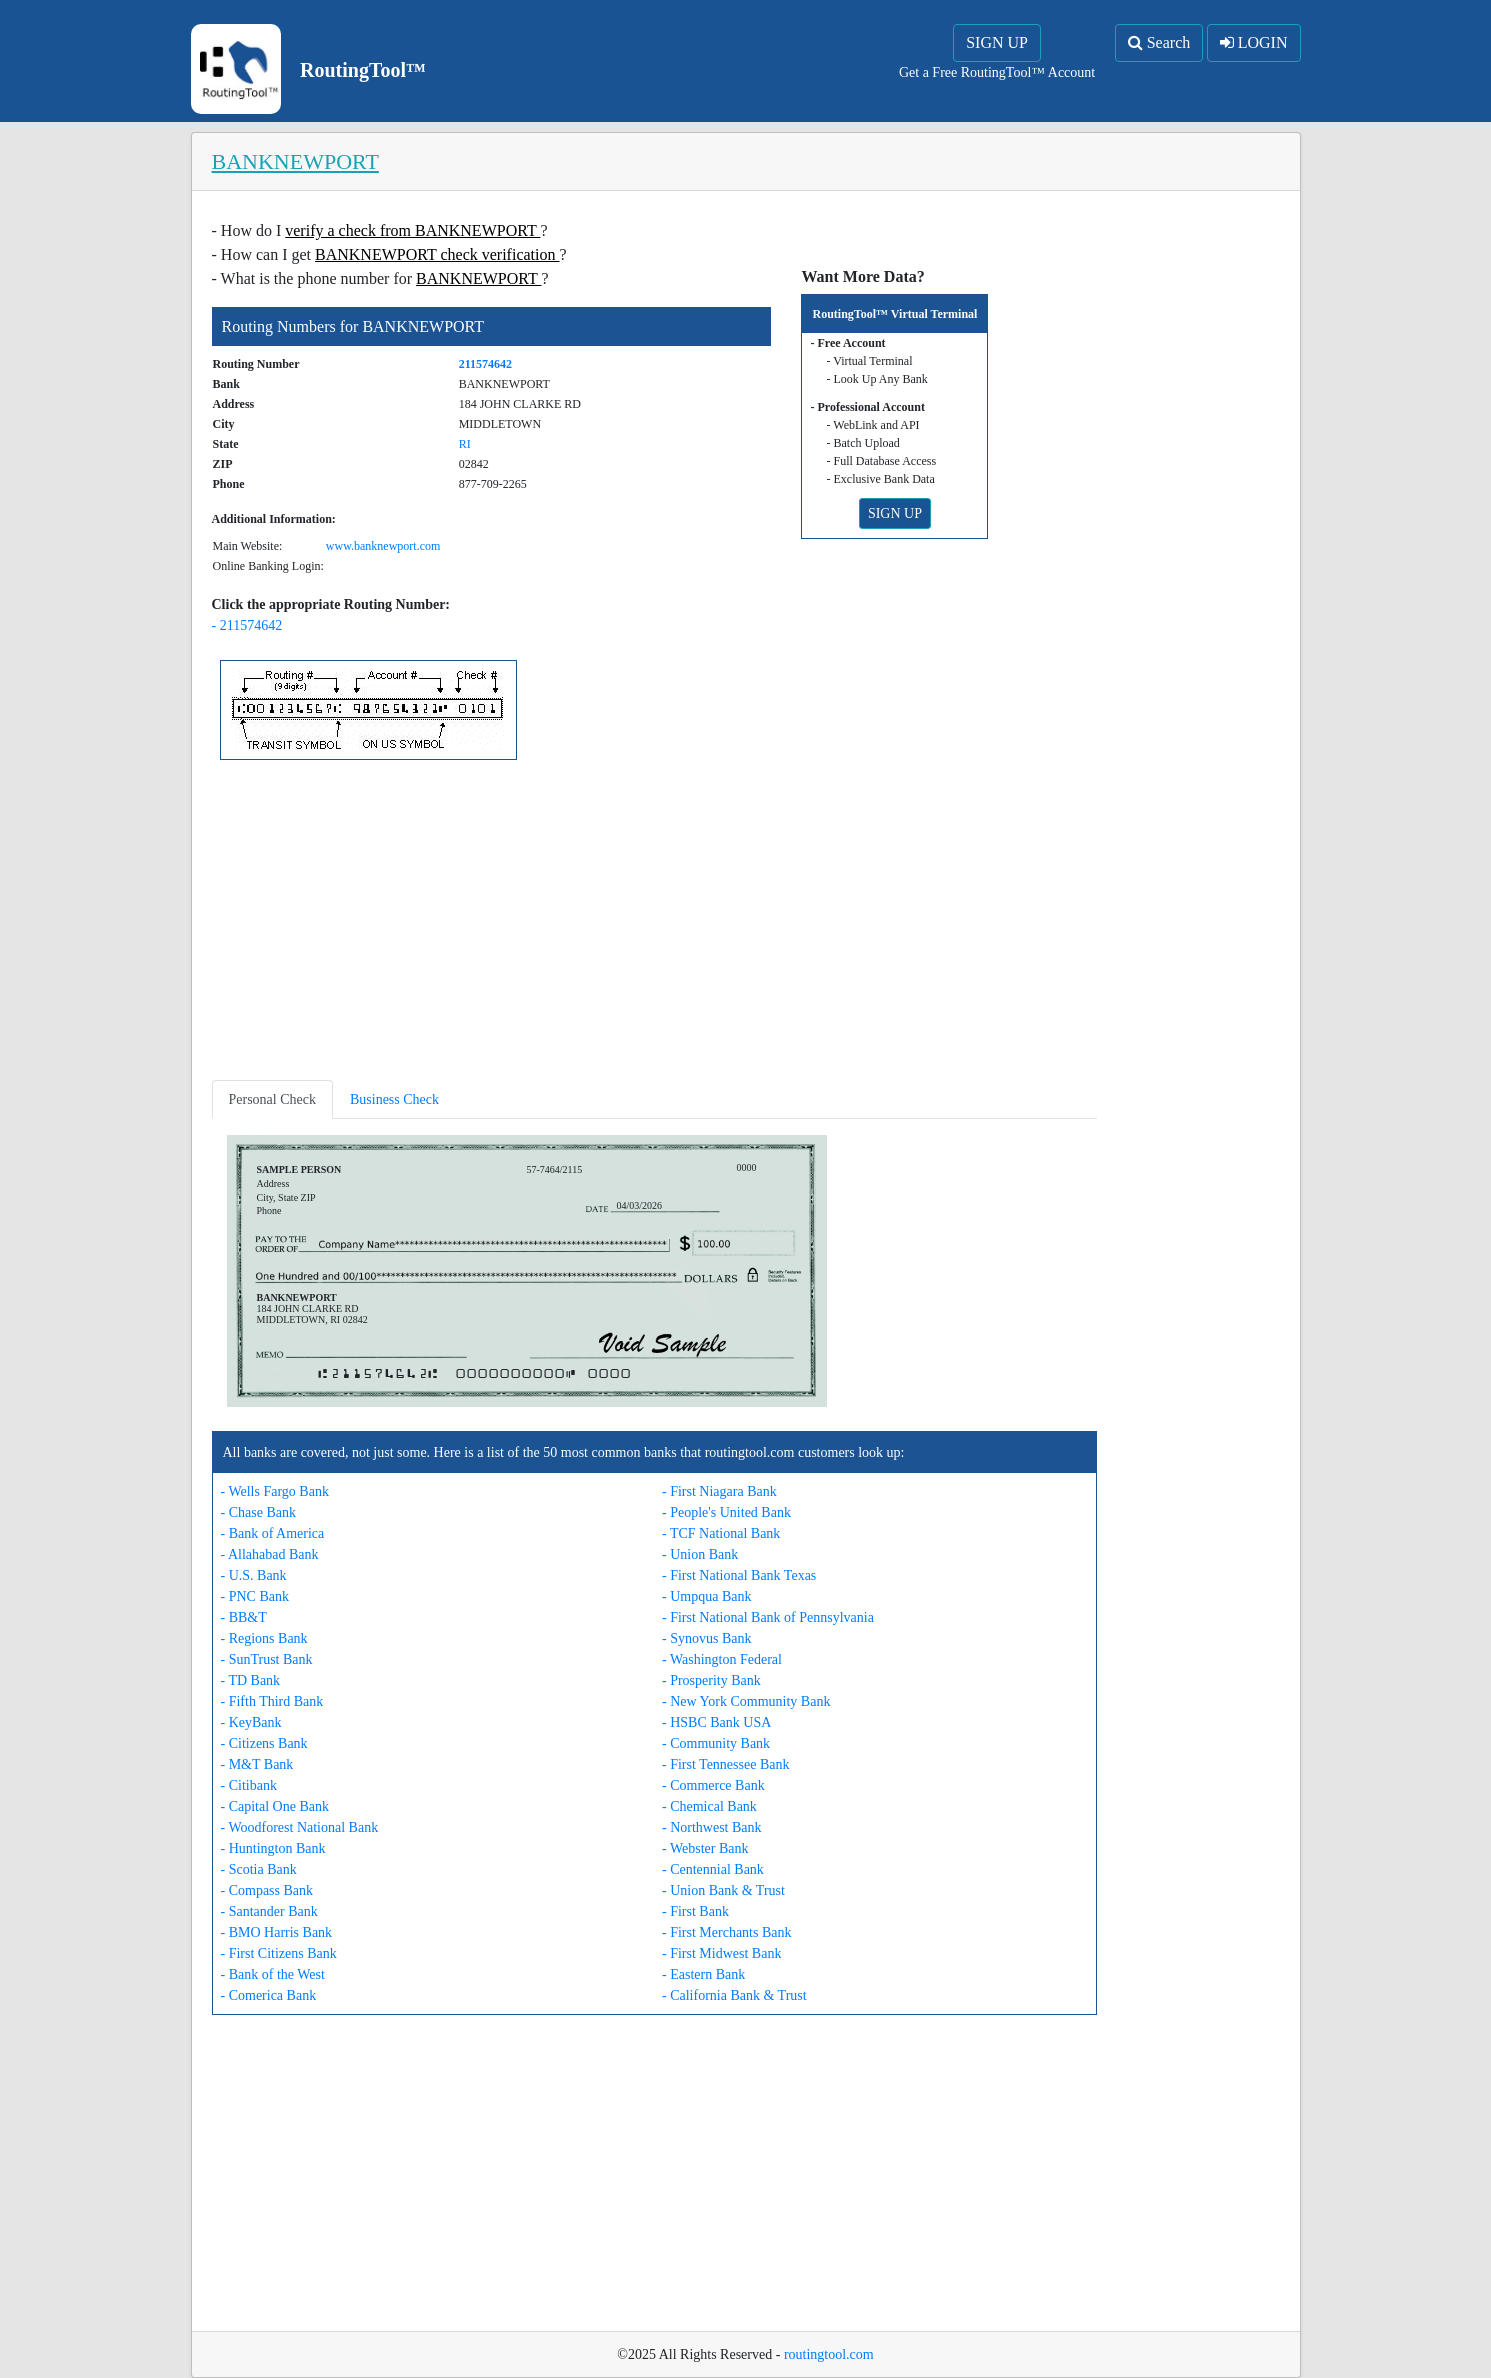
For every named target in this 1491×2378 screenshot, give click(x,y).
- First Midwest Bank (721, 1953)
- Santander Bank (269, 1911)
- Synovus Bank (706, 1638)
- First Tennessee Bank (725, 1764)
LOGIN (1254, 42)
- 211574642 (247, 625)
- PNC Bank (255, 1596)
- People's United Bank (726, 1512)
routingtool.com (829, 2354)
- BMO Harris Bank (277, 1932)
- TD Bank (251, 1680)
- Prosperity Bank (711, 1680)
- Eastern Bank (703, 1974)
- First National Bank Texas (739, 1575)
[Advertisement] (654, 924)
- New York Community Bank (746, 1701)
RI (465, 444)
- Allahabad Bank (270, 1554)
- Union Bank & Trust (723, 1890)
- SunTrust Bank (267, 1659)
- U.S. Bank (254, 1575)
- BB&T (244, 1617)
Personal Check (272, 1099)
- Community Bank (716, 1743)
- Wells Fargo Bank (275, 1491)
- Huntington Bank (273, 1848)
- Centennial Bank (713, 1869)
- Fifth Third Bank (272, 1701)
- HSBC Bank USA (716, 1722)
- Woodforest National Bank (300, 1827)
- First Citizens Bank (279, 1953)
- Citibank (249, 1785)
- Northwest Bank (712, 1827)
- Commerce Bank (713, 1785)
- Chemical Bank (709, 1806)
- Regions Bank (264, 1638)
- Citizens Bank (264, 1743)
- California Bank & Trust (734, 1995)
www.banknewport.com (383, 546)
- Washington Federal (722, 1659)
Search (1159, 42)
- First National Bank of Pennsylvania (768, 1617)
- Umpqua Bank (706, 1596)
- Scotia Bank (259, 1869)
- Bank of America (273, 1533)
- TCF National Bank (721, 1533)
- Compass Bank (267, 1890)
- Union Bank (700, 1554)
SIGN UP (997, 42)
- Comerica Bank (269, 1995)
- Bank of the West (273, 1974)
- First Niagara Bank (719, 1491)
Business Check (394, 1099)
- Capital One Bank (275, 1806)
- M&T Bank (257, 1764)
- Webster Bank (705, 1848)
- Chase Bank (258, 1512)
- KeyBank (251, 1722)
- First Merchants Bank (726, 1932)
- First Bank (695, 1911)
